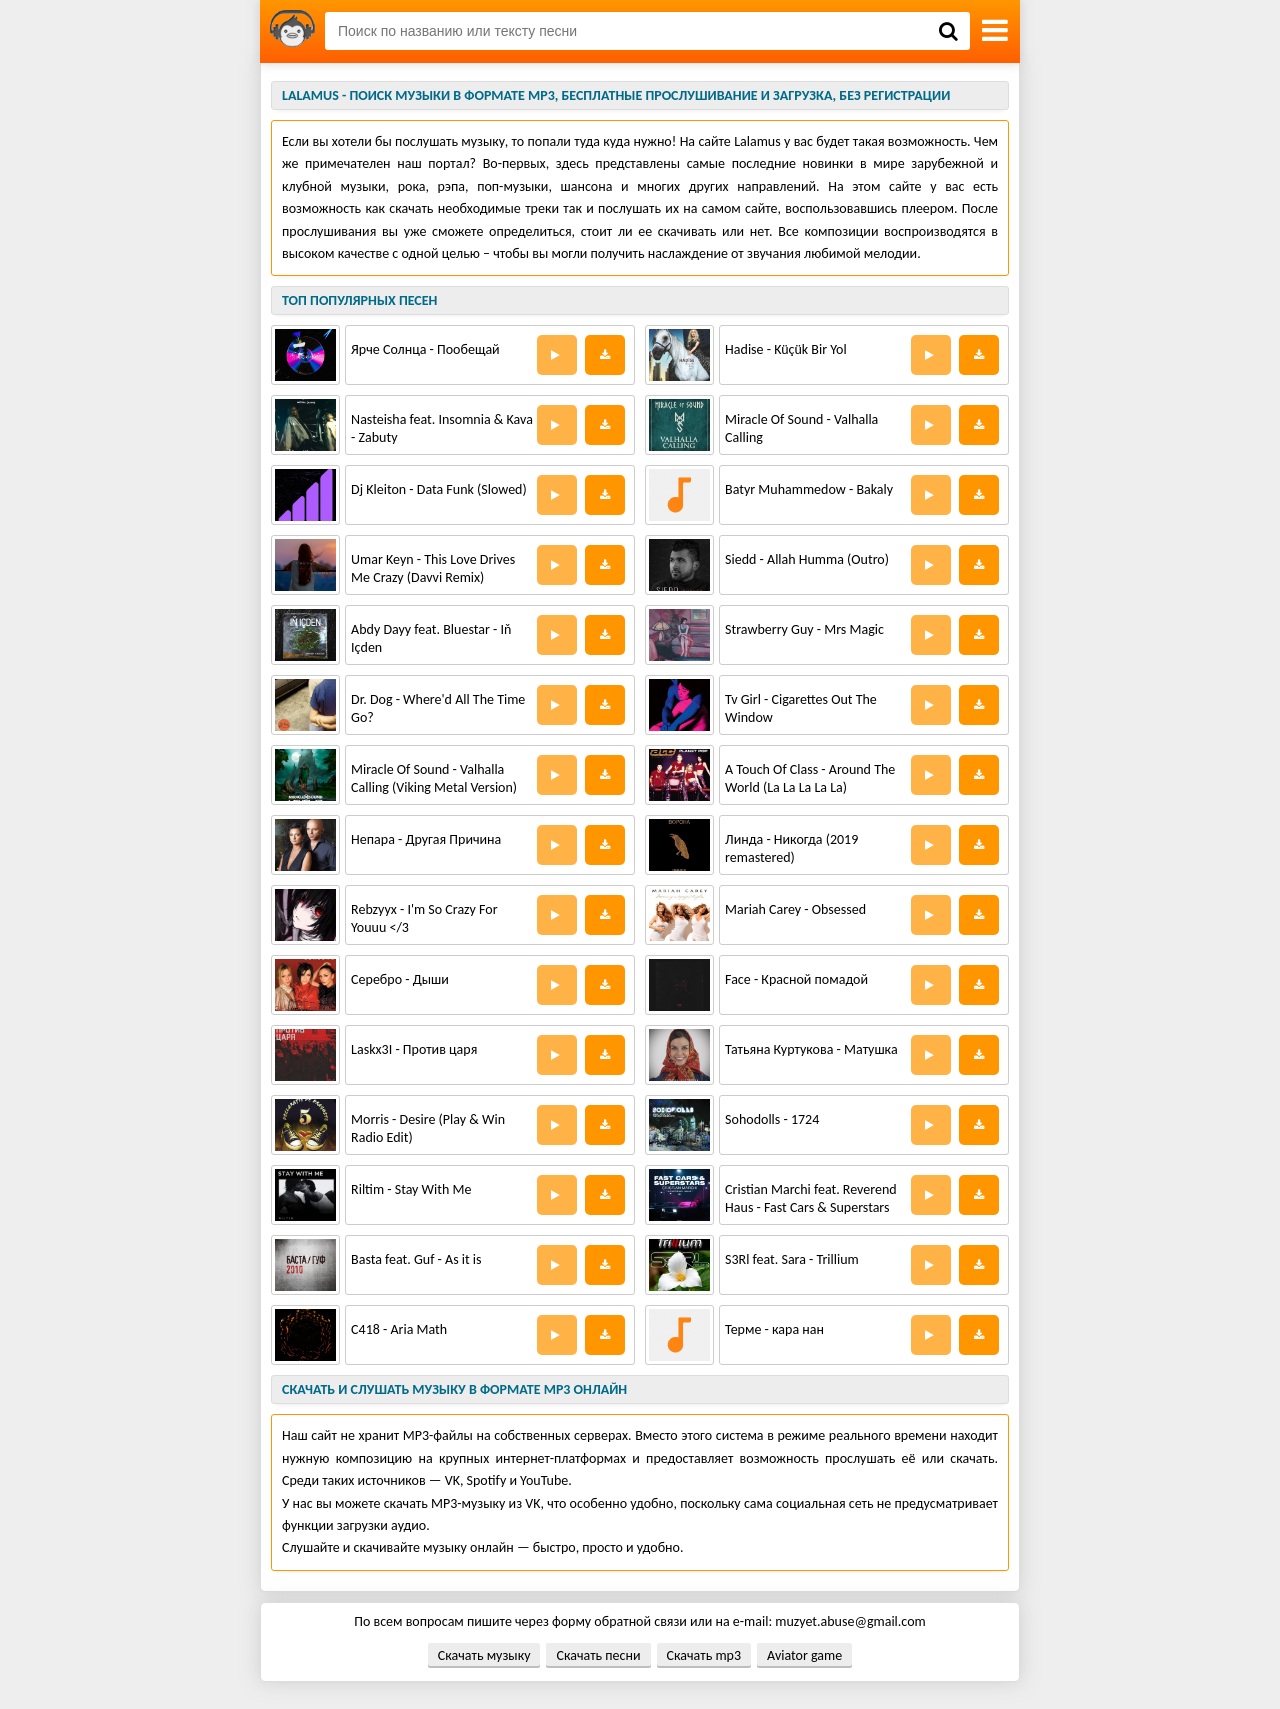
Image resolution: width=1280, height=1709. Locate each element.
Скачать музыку (484, 1655)
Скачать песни (598, 1655)
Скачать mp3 (704, 1655)
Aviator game (804, 1655)
